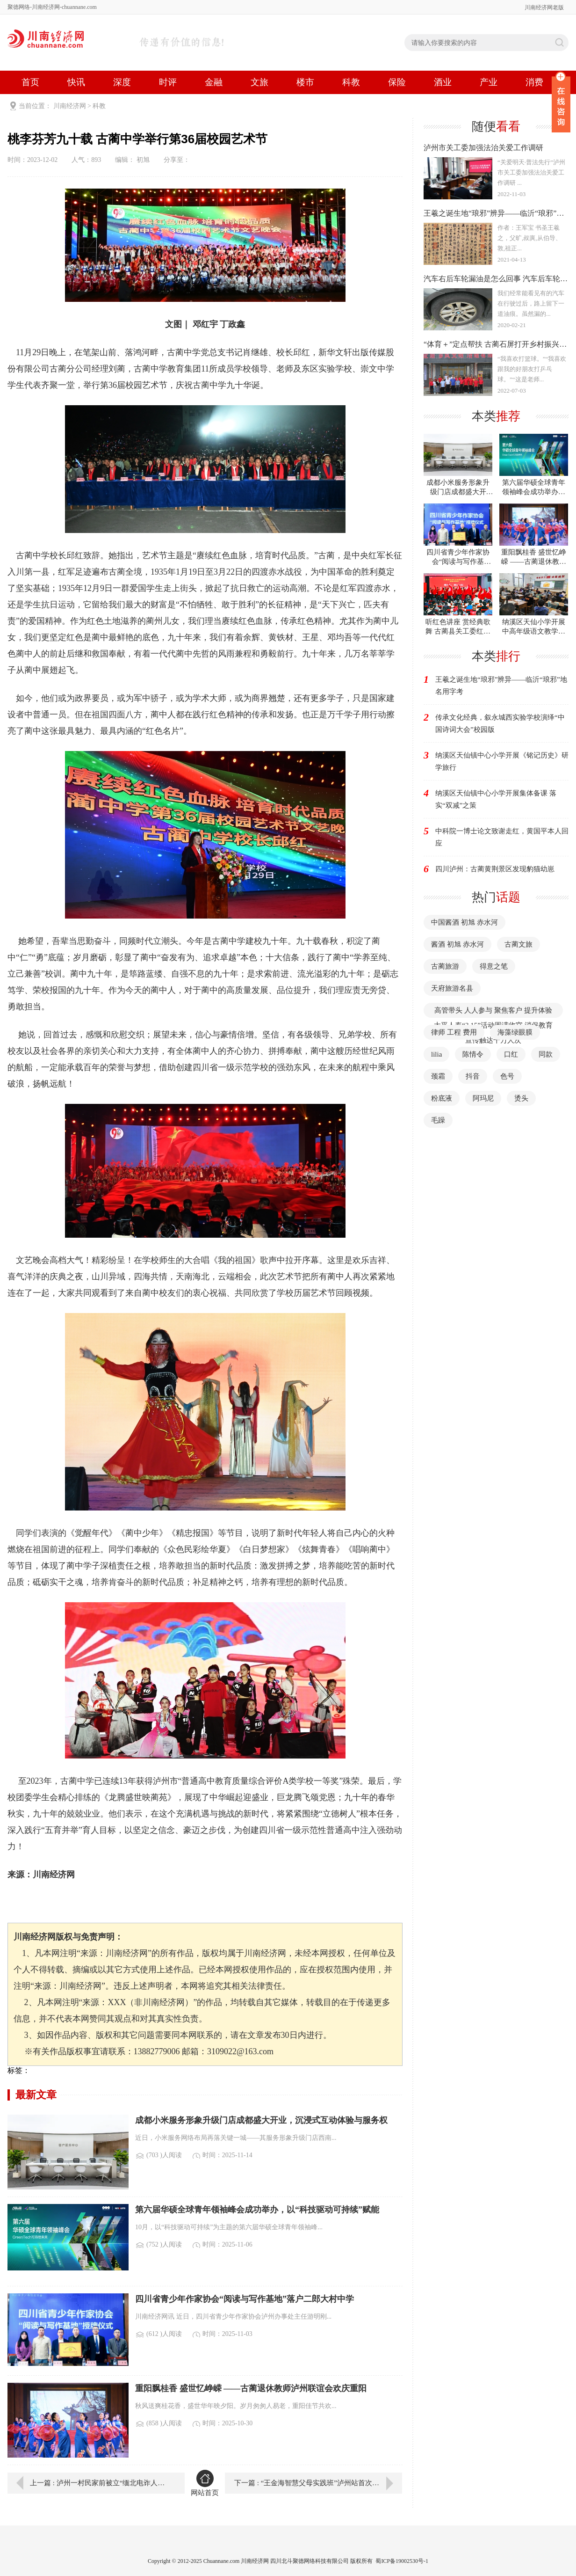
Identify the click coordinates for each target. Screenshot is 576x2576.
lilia (436, 1054)
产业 (488, 82)
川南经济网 (69, 105)
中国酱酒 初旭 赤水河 (464, 922)
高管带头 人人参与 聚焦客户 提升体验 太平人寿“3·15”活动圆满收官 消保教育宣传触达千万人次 (493, 1025)
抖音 (473, 1076)
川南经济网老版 (544, 7)
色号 (507, 1076)
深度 (122, 82)
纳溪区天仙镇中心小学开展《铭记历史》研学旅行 (502, 761)
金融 (214, 82)
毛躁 (438, 1120)
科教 (351, 82)
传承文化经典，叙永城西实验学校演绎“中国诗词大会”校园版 (500, 723)
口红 (511, 1054)
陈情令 (472, 1054)
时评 (168, 82)
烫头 (521, 1098)
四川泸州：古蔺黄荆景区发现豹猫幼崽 (494, 869)
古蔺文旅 (518, 944)
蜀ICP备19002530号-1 (401, 2561)
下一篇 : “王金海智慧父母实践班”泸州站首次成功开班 (317, 2483)
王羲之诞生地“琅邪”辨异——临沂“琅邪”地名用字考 (501, 685)
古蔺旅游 (445, 966)
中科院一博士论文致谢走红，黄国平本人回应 (502, 837)
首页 (30, 82)
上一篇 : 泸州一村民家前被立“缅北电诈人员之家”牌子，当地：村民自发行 (100, 2483)
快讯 (76, 82)
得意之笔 (494, 966)
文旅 (259, 82)
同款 (546, 1054)
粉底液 (441, 1098)
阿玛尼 (483, 1098)
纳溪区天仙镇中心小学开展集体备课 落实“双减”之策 (495, 799)
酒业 (443, 82)
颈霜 (438, 1076)
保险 (397, 82)
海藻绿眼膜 (515, 1032)
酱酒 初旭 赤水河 (457, 944)
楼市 (305, 82)
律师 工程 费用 (454, 1032)
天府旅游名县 (452, 988)
